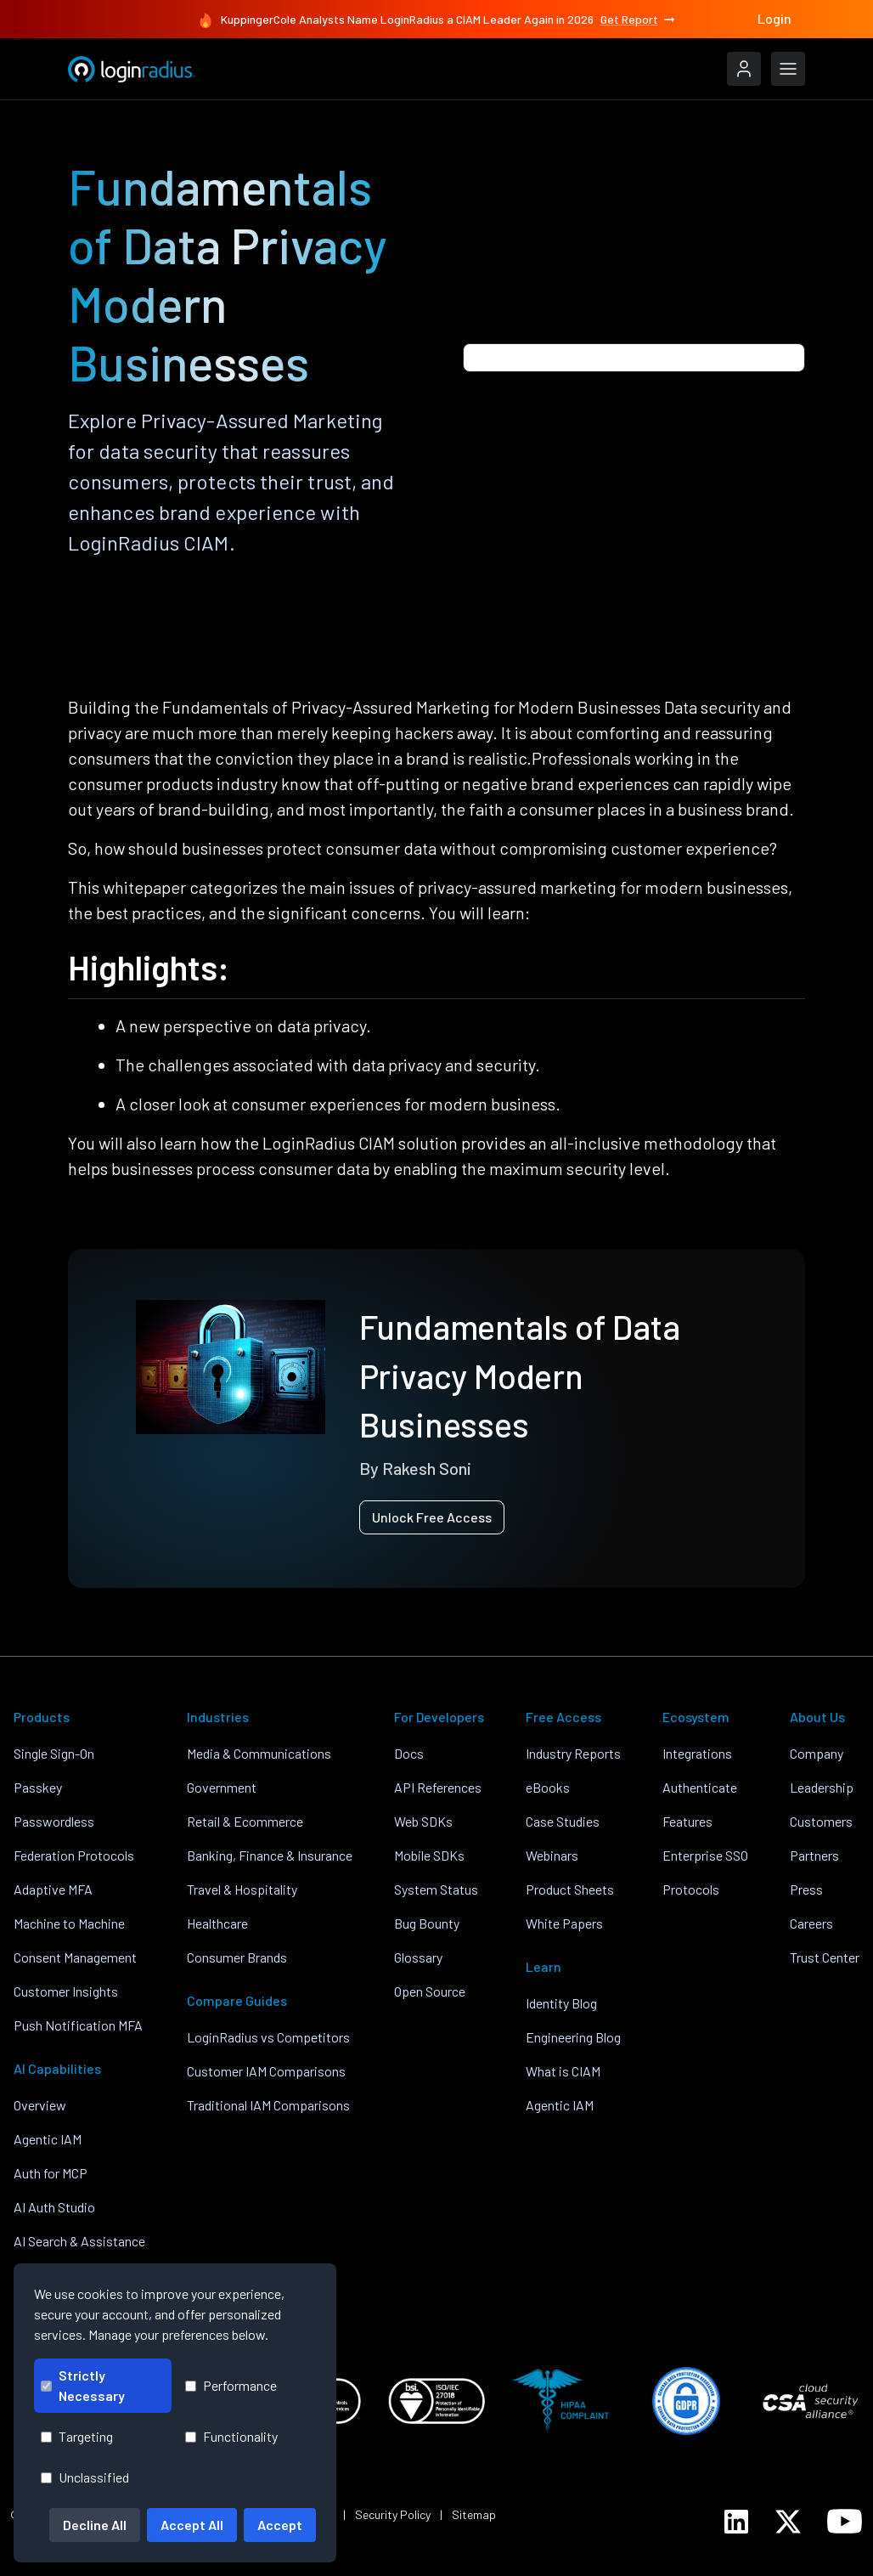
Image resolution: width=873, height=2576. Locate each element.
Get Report (638, 19)
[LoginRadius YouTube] (844, 2521)
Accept (279, 2525)
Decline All (95, 2525)
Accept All (192, 2525)
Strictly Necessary (83, 2385)
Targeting (77, 2436)
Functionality (231, 2436)
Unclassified (85, 2477)
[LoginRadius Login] (744, 69)
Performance (231, 2385)
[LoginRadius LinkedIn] (736, 2521)
